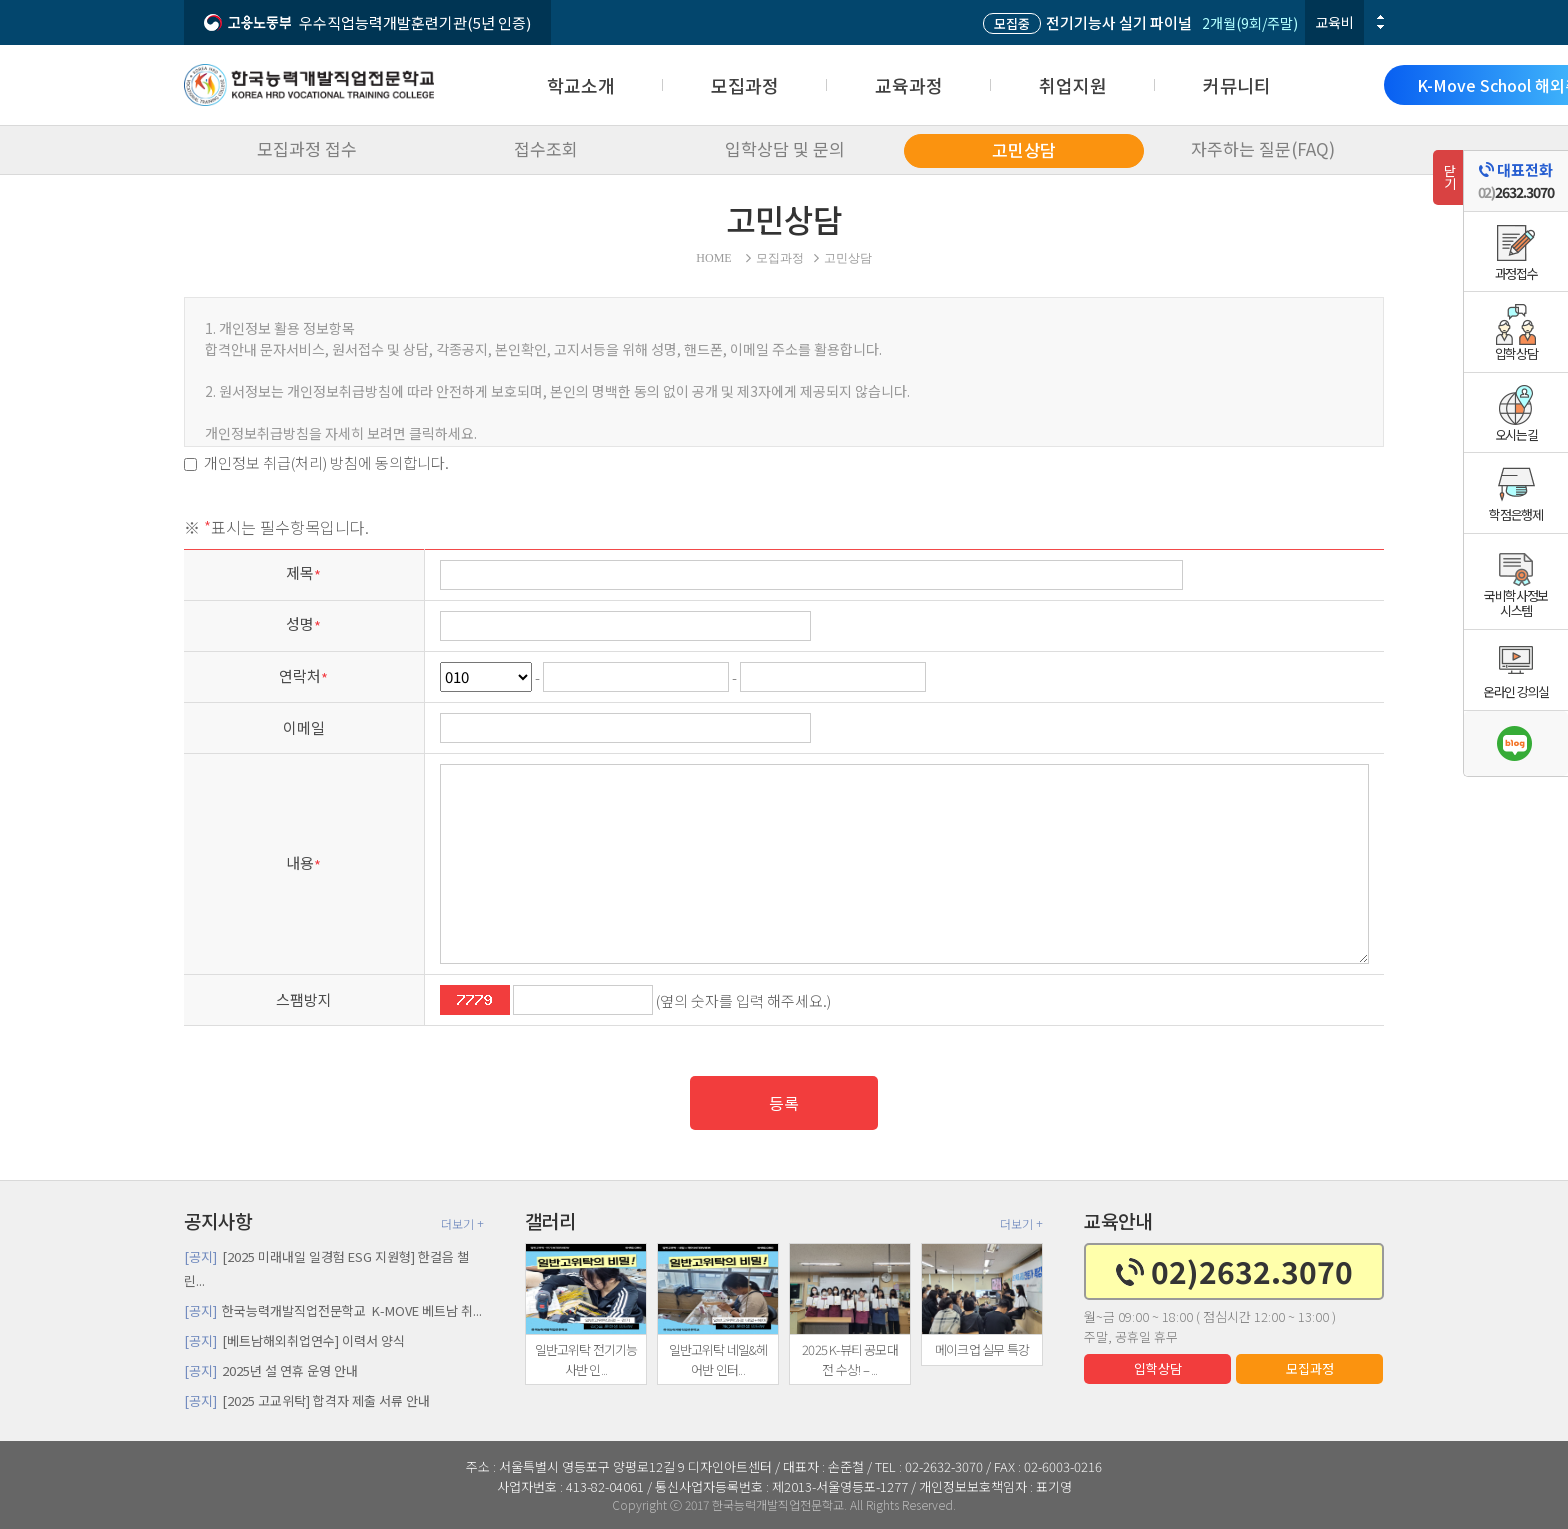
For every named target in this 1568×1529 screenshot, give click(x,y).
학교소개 (581, 85)
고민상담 (1024, 149)
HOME (713, 258)
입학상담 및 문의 (785, 148)
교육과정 (909, 85)
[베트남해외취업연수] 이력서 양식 (294, 1340)
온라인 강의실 (1516, 691)
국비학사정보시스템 (1516, 603)
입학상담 (1158, 1368)
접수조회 (546, 148)
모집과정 (745, 85)
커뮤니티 (1237, 85)
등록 (784, 1103)
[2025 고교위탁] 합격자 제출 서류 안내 (307, 1400)
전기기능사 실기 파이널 (1087, 22)
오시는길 (1516, 434)
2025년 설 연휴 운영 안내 (271, 1370)
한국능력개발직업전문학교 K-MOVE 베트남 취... (333, 1310)
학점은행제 (1516, 514)
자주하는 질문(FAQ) (1263, 148)
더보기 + (462, 1223)
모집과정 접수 (307, 148)
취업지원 (1073, 85)
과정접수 (1516, 273)
